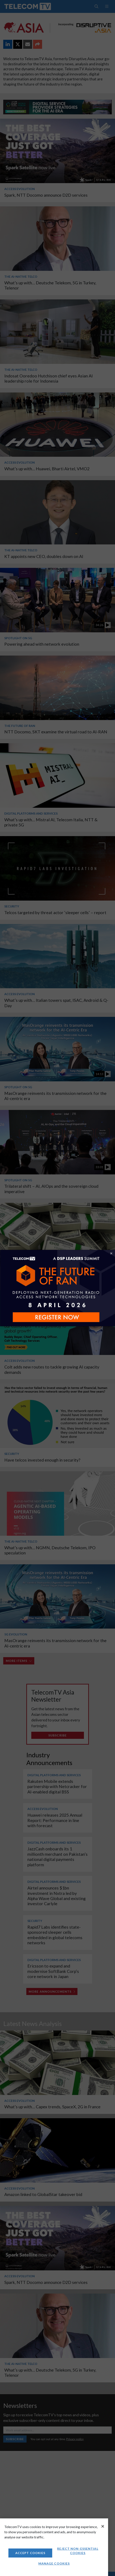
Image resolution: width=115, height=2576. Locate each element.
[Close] (102, 2526)
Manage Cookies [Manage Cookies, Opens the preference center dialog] (54, 2563)
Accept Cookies (30, 2553)
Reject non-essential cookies (77, 2551)
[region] (54, 2547)
